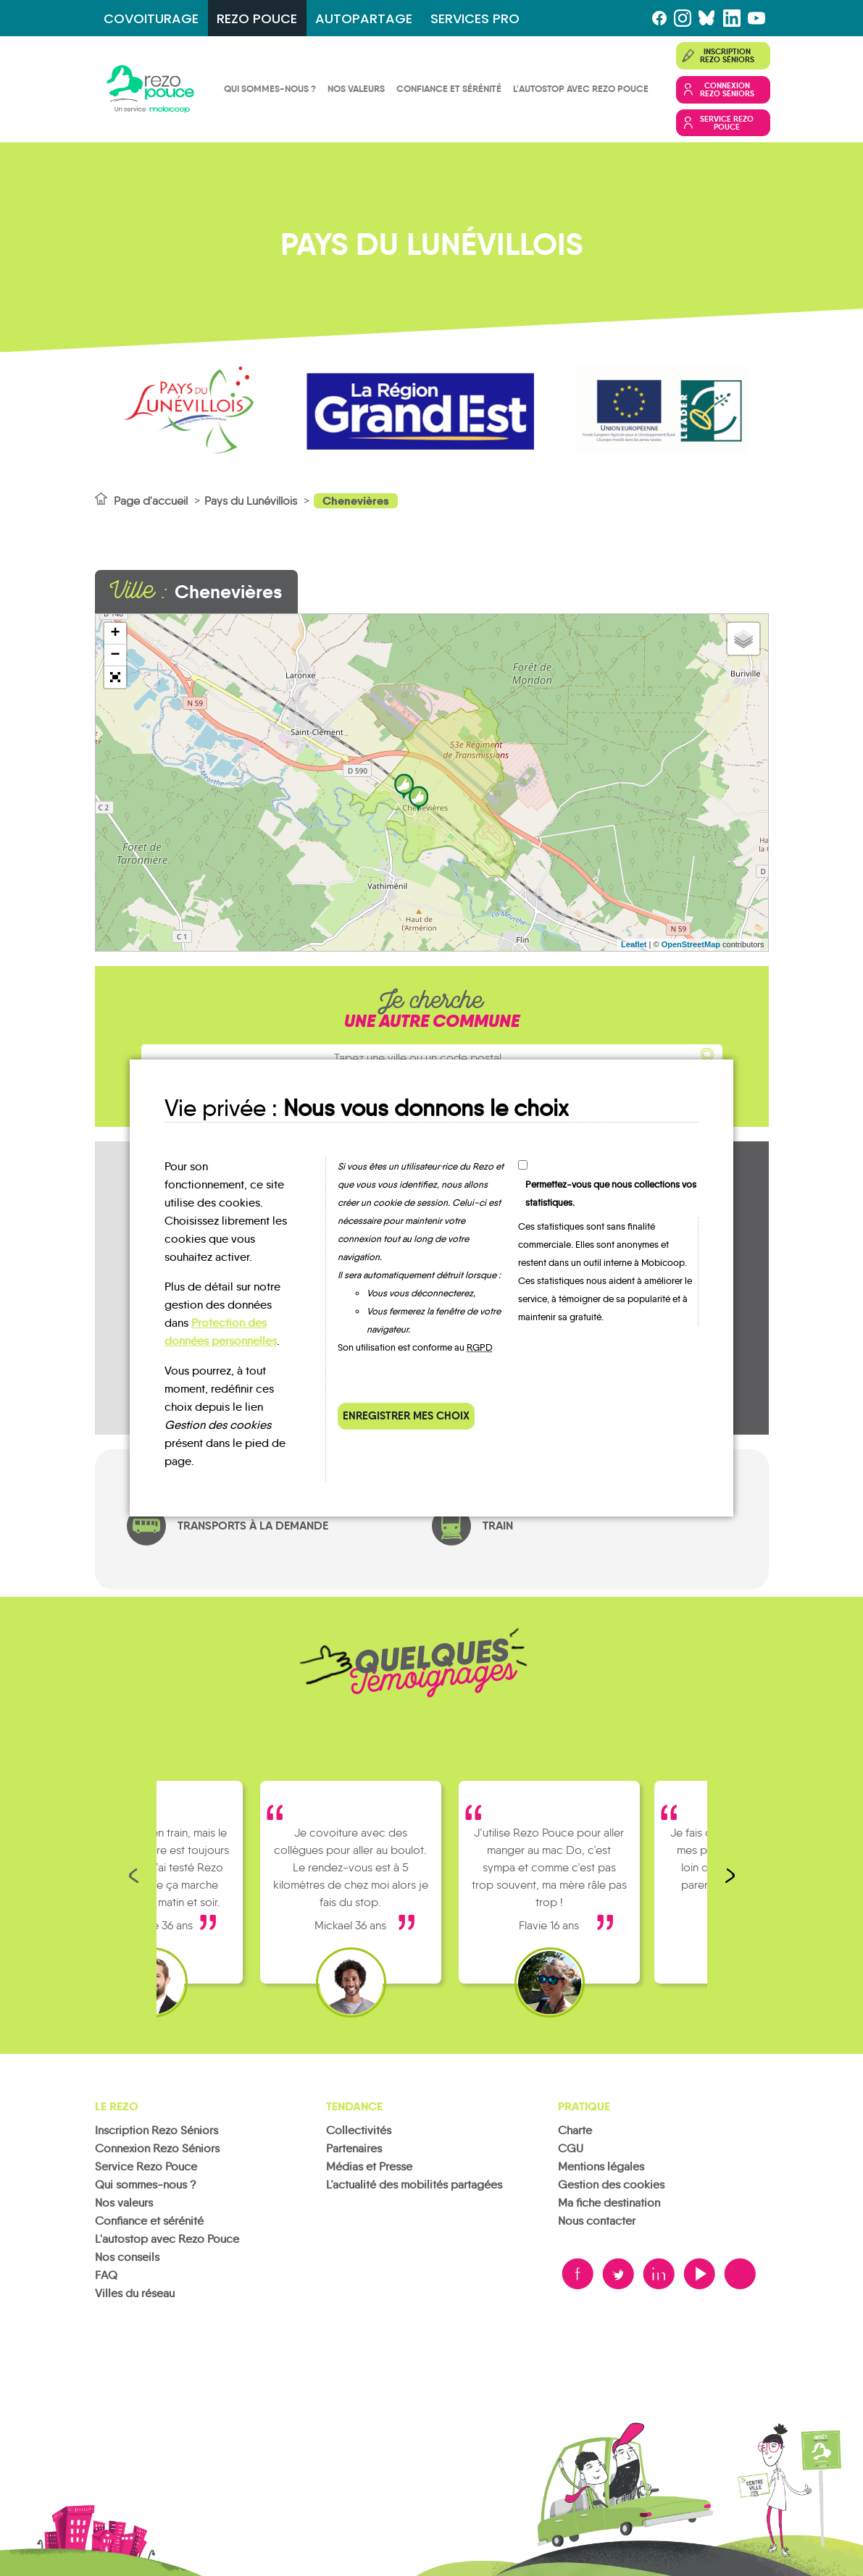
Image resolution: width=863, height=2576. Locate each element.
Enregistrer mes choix (406, 1415)
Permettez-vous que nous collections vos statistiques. (610, 1193)
